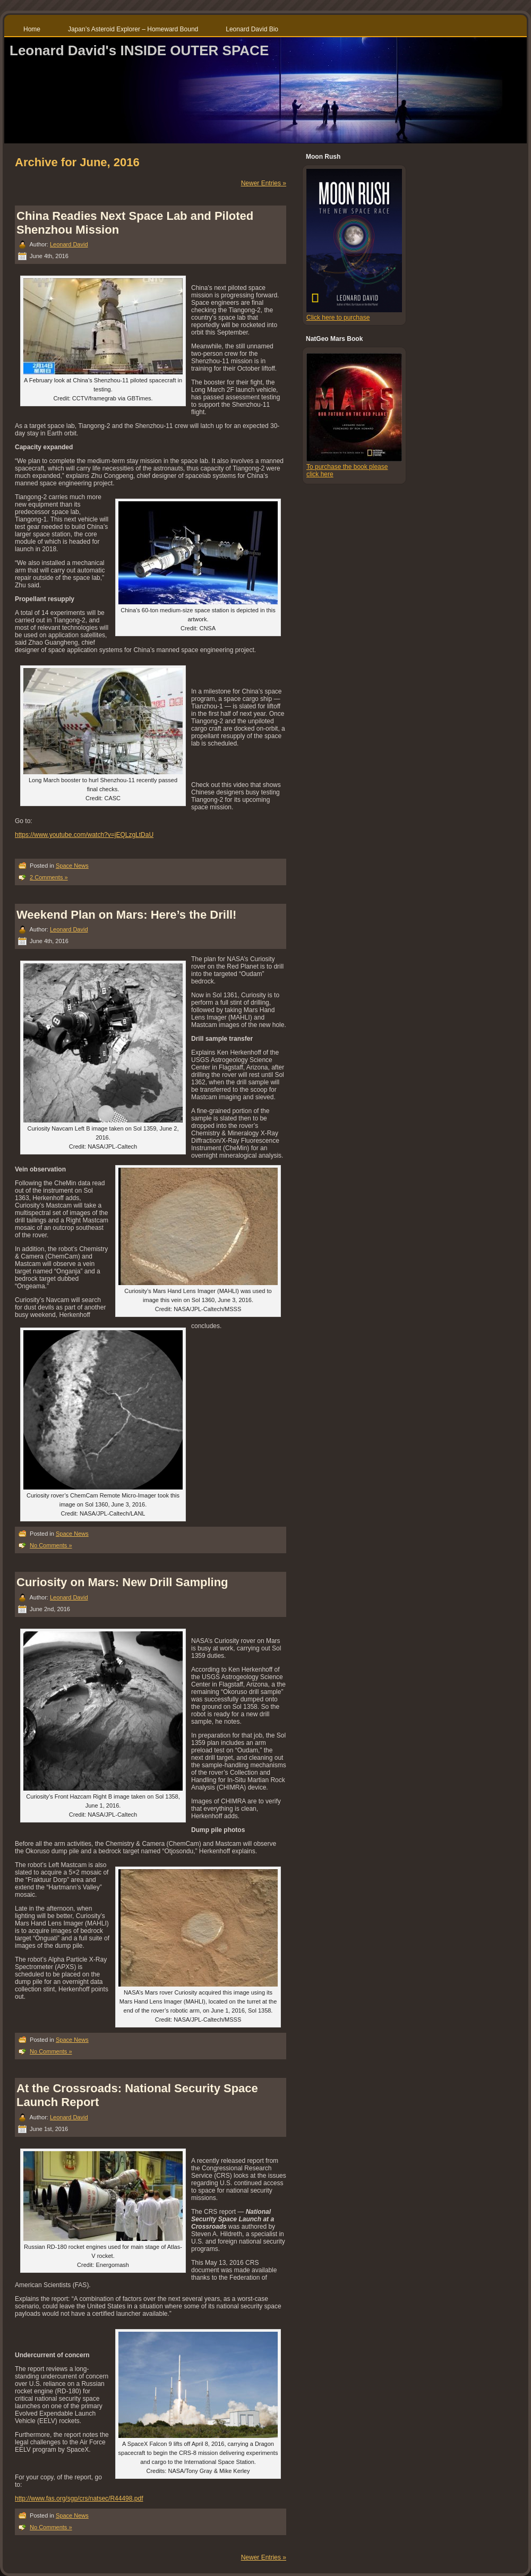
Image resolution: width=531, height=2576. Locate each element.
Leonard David (69, 244)
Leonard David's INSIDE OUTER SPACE (139, 50)
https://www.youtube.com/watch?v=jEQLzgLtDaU (84, 834)
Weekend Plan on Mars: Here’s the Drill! (126, 914)
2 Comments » (49, 877)
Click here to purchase (338, 317)
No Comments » (51, 1545)
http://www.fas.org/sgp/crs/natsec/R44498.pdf (79, 2498)
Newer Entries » (263, 183)
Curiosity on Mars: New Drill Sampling (122, 1582)
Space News (72, 865)
